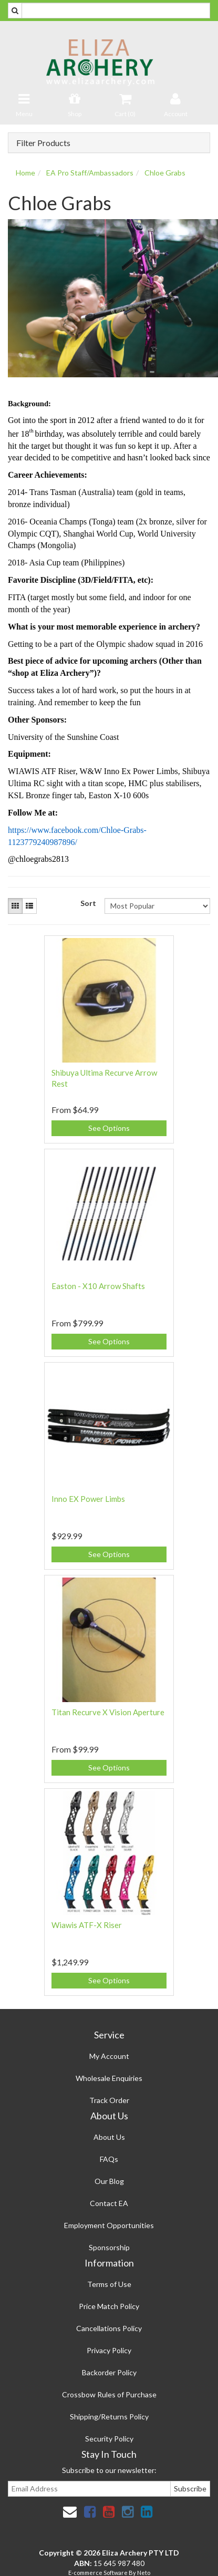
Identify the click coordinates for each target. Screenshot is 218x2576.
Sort (88, 903)
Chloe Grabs (164, 172)
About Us (109, 2136)
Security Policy (109, 2438)
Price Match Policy (109, 2306)
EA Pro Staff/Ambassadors (89, 172)
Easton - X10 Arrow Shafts (98, 1286)
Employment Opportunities (109, 2225)
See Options (109, 1128)
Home (25, 172)
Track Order (109, 2100)
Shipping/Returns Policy (109, 2416)
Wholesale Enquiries (109, 2078)
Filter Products (43, 143)
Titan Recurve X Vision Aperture (107, 1712)
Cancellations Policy (109, 2328)
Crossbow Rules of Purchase (109, 2394)
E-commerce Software (98, 2572)
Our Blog (109, 2181)
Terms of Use (109, 2284)
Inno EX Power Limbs (88, 1498)
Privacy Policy (109, 2350)
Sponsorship (109, 2247)
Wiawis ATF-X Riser (86, 1925)
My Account (109, 2056)
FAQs (109, 2159)
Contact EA (109, 2203)
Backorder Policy (109, 2372)
